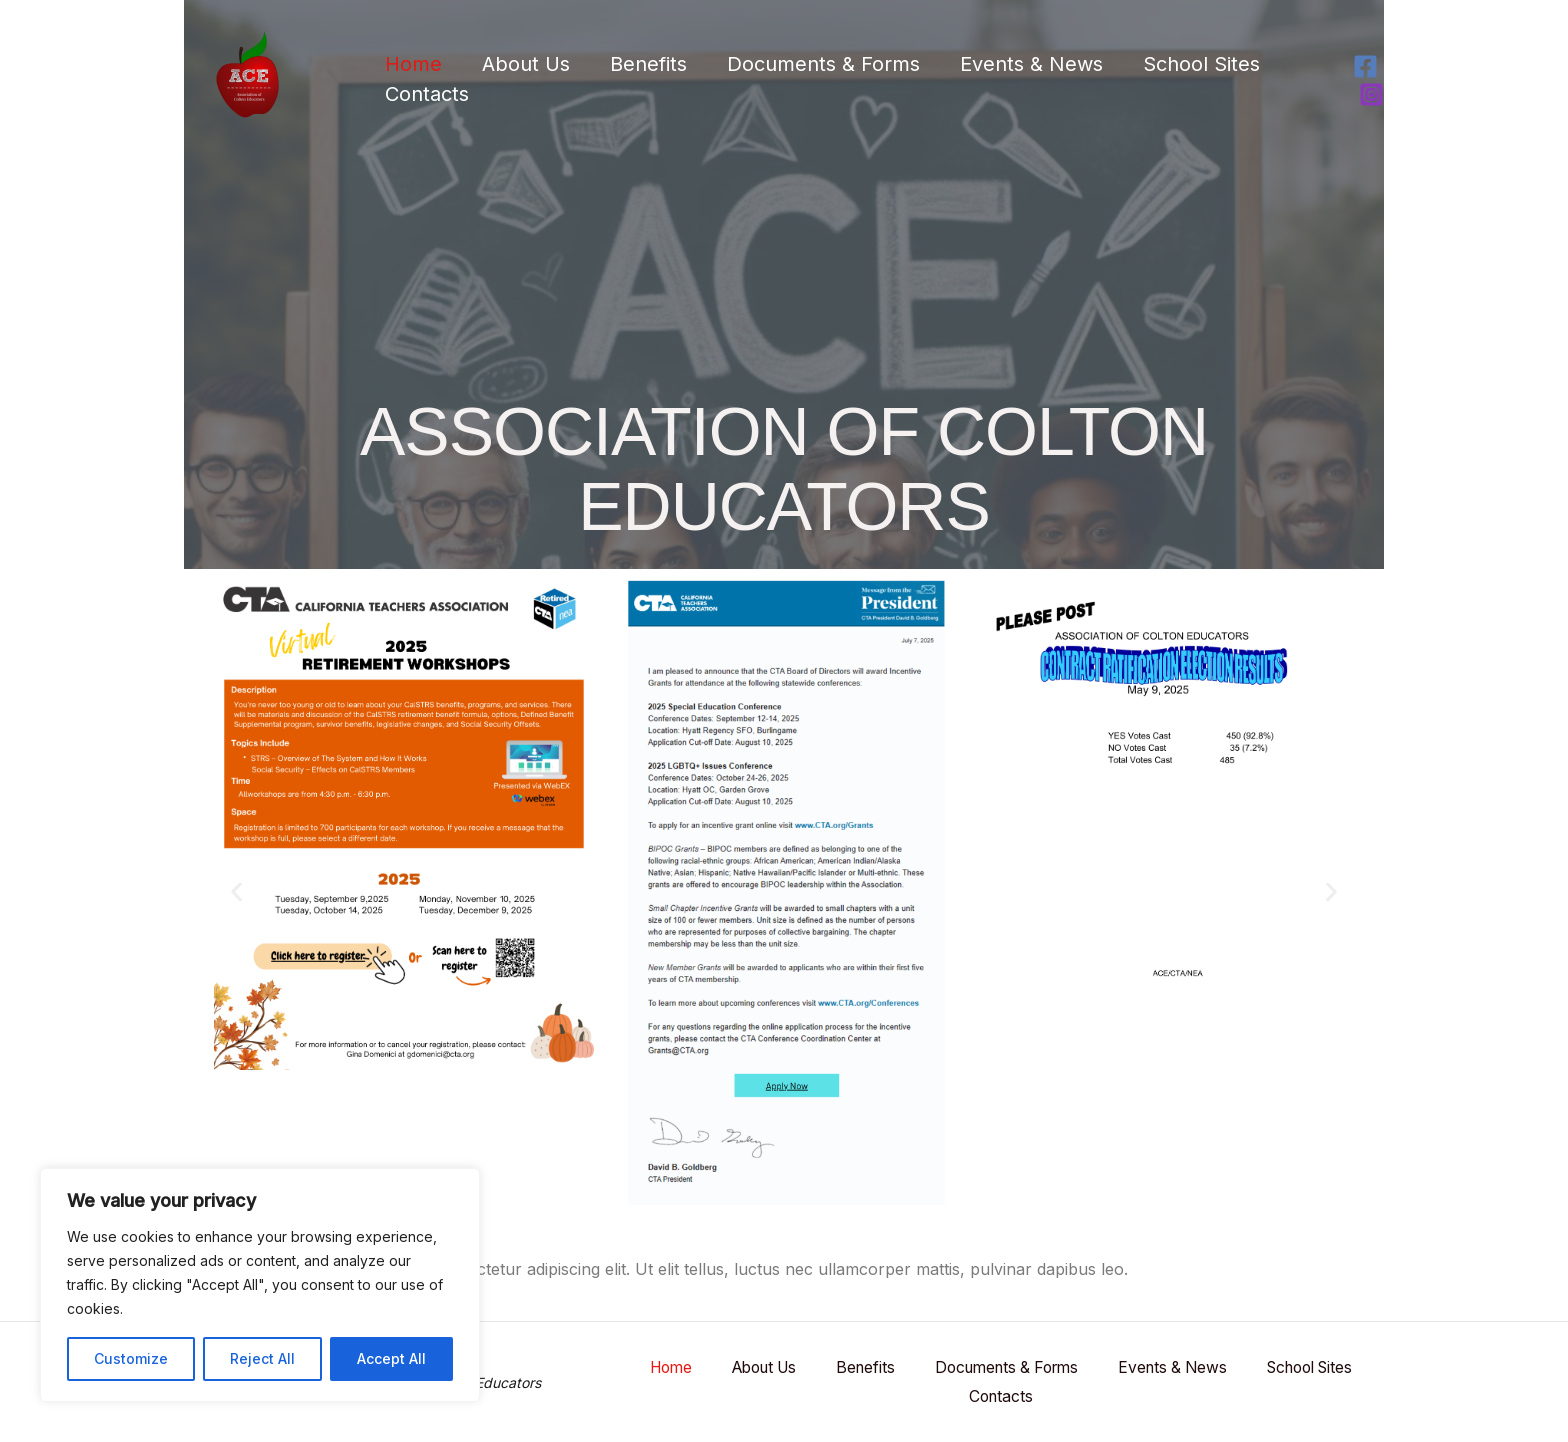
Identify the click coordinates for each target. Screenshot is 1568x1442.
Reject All (262, 1358)
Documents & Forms (823, 64)
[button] (236, 891)
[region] (260, 1285)
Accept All (391, 1358)
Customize (131, 1358)
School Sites (1201, 64)
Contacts (427, 94)
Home (413, 64)
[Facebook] (1365, 66)
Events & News (1031, 64)
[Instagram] (1371, 94)
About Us (526, 64)
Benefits (648, 64)
